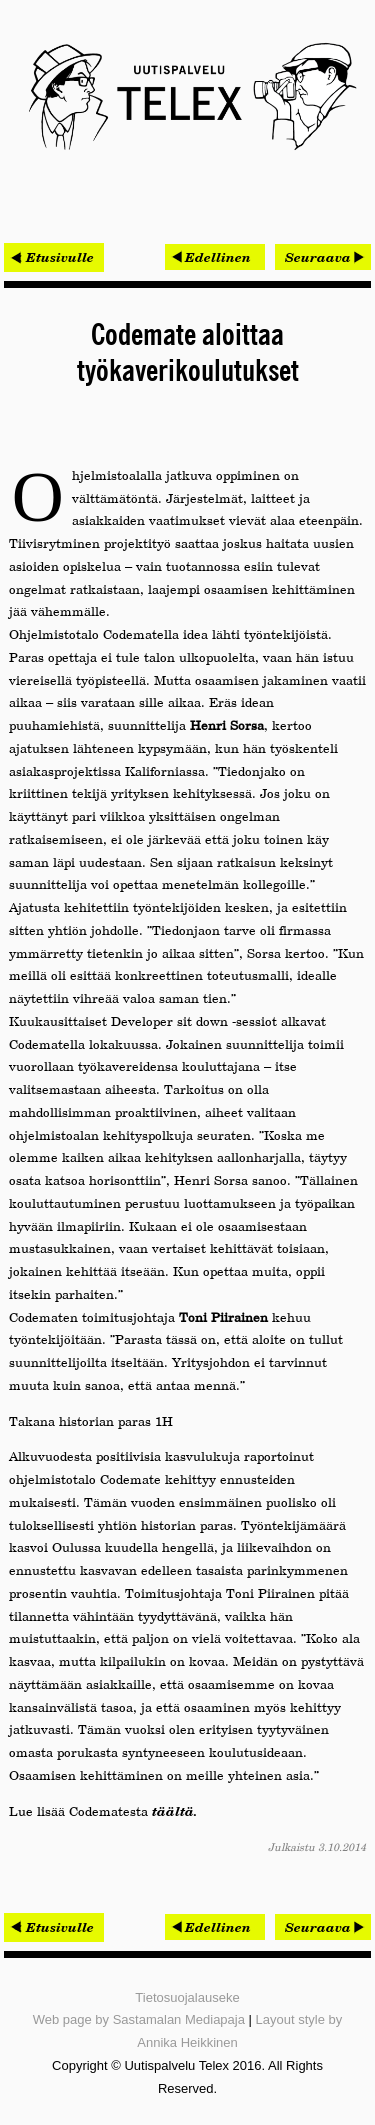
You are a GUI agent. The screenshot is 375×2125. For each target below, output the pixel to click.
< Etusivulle (54, 257)
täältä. (175, 1811)
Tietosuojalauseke (187, 1997)
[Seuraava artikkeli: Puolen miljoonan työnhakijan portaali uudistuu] (323, 257)
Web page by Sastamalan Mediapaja (139, 2019)
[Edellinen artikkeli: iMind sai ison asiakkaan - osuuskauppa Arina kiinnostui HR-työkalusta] (215, 257)
